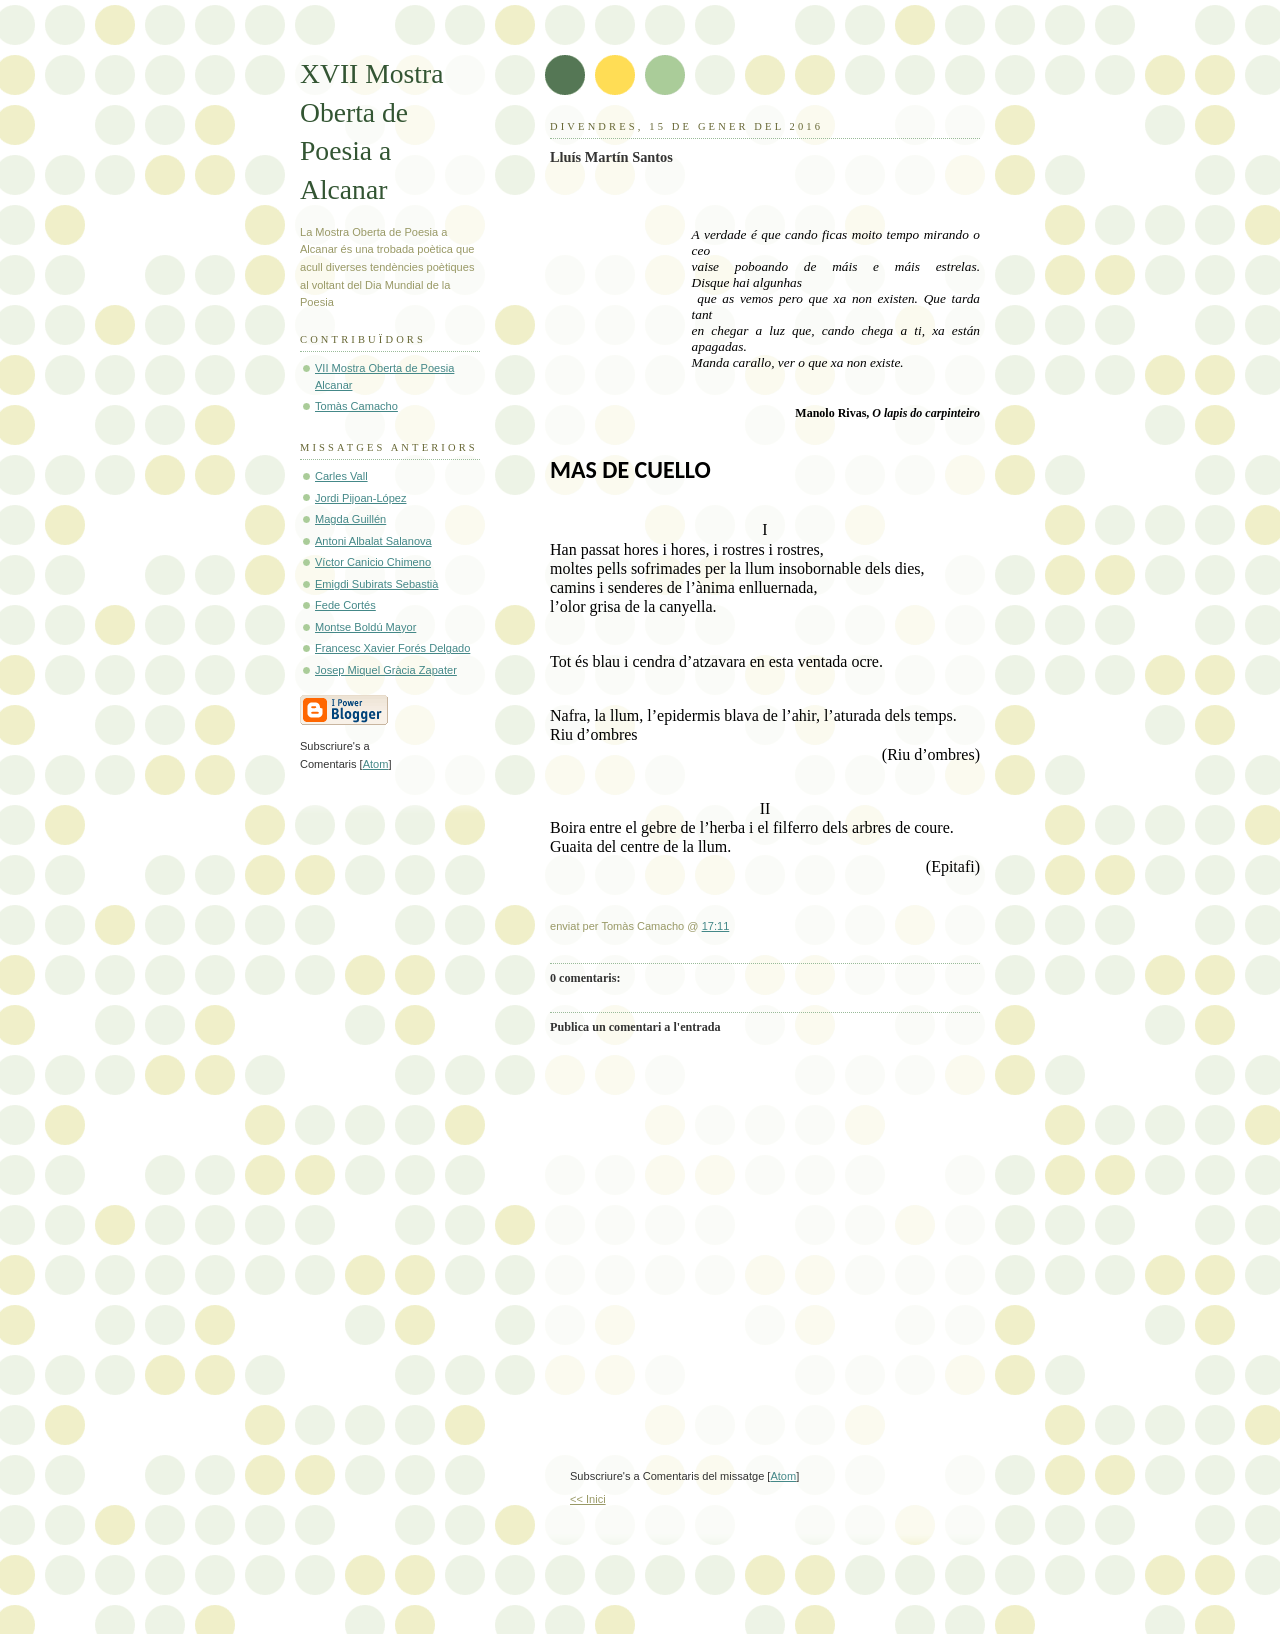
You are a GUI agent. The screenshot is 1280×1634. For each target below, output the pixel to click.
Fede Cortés (345, 605)
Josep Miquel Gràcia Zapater (386, 670)
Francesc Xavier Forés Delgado (392, 648)
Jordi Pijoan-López (361, 498)
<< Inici (588, 1499)
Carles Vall (341, 476)
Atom (783, 1476)
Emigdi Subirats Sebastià (376, 584)
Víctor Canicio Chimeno (373, 562)
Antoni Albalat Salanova (373, 541)
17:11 (716, 926)
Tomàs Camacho (356, 406)
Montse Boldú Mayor (365, 627)
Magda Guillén (350, 519)
